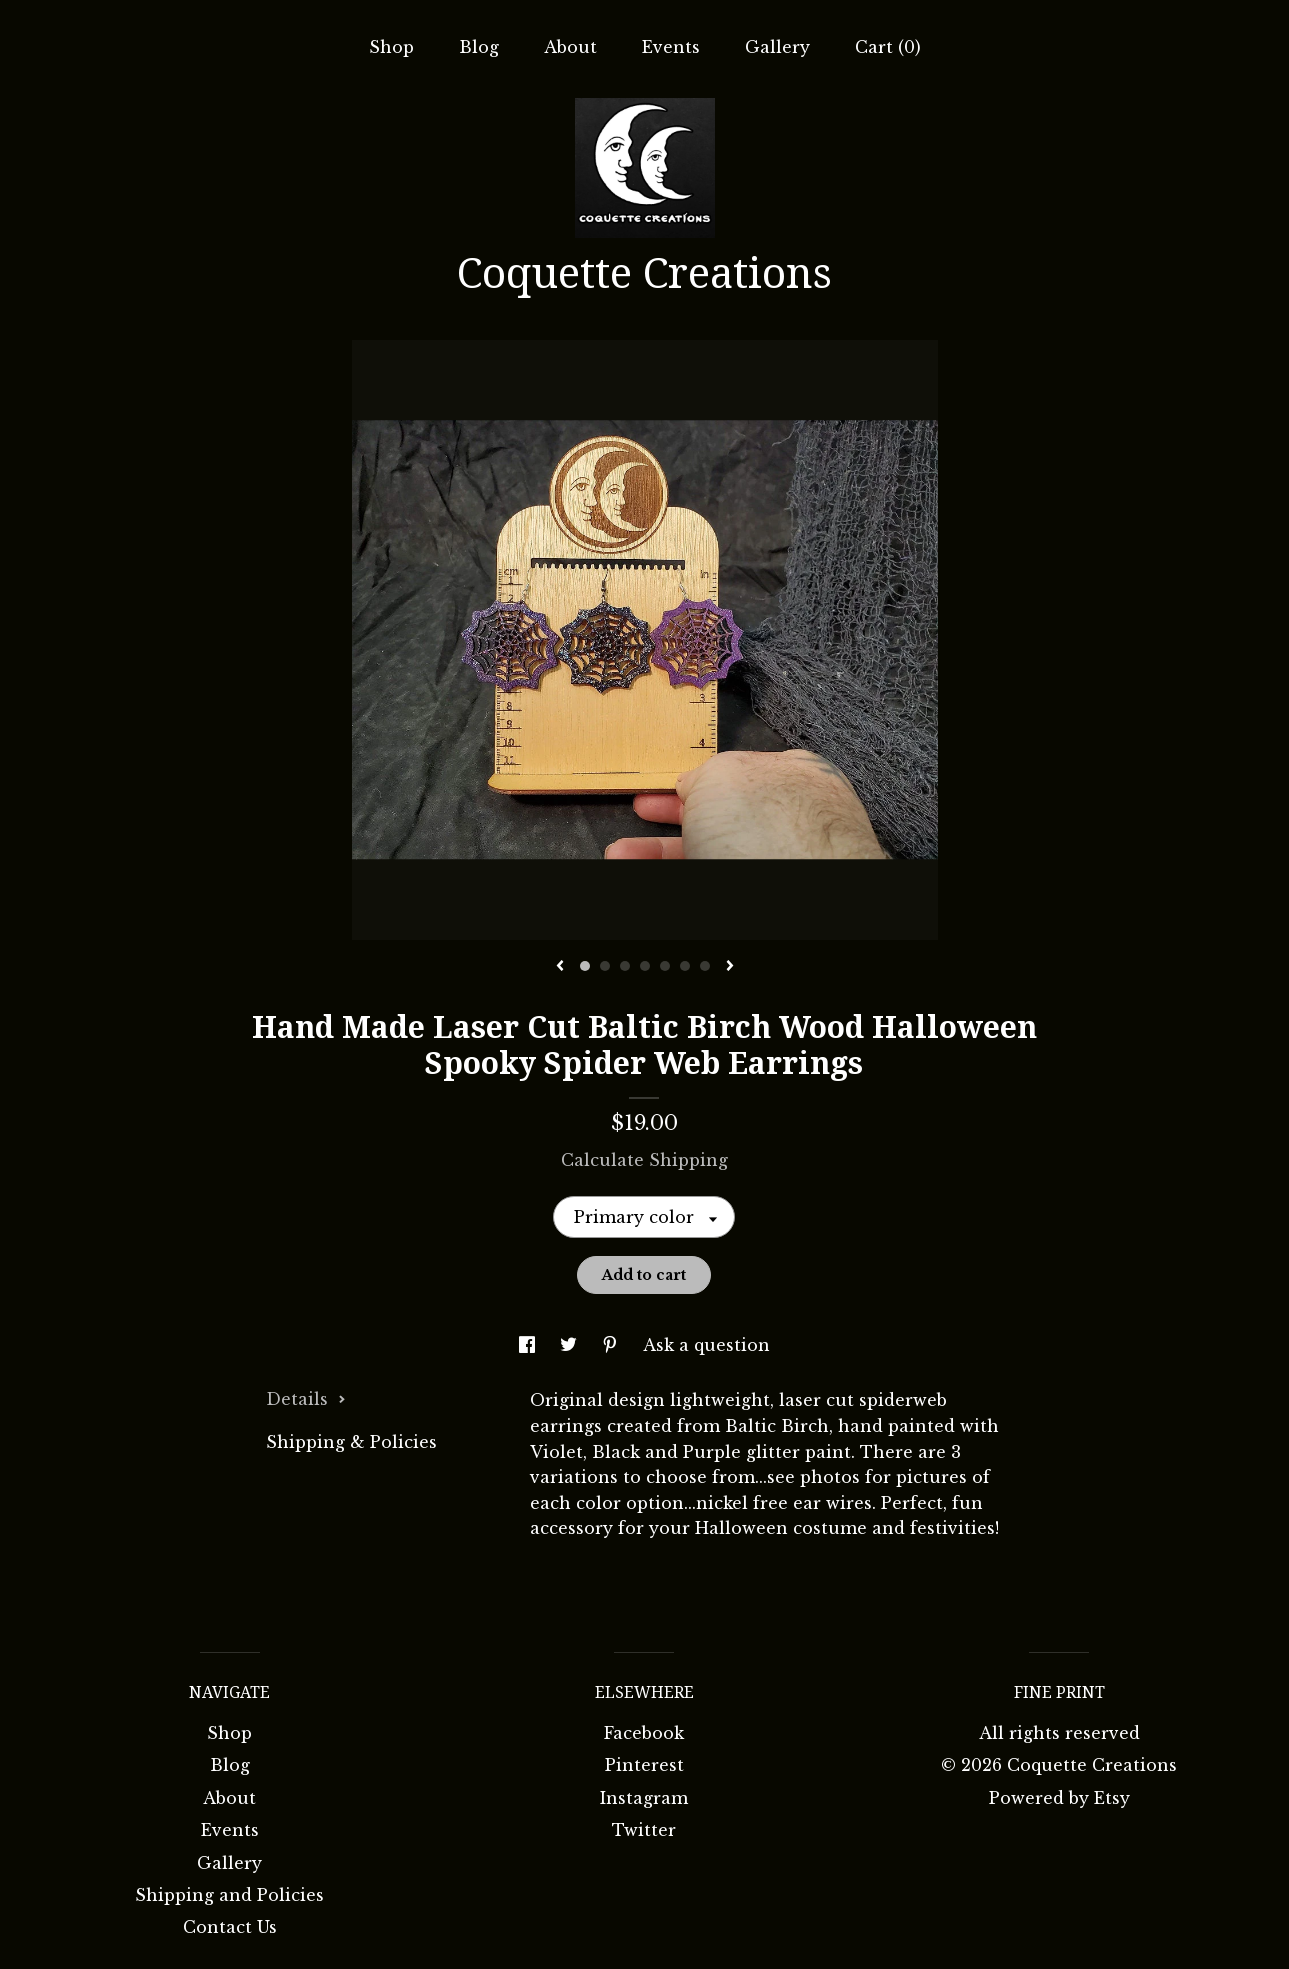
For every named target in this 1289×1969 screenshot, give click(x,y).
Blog (479, 47)
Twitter (644, 1830)
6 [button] (685, 966)
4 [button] (645, 966)
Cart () (888, 47)
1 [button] (585, 966)
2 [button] (605, 966)
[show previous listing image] (560, 967)
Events (671, 47)
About (570, 47)
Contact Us (230, 1927)
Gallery (777, 47)
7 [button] (705, 966)
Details (306, 1399)
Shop (391, 47)
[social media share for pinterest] (612, 1345)
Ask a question (706, 1345)
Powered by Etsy (1059, 1798)
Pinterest (644, 1765)
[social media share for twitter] (571, 1345)
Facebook (644, 1733)
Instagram (644, 1798)
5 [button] (665, 966)
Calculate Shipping (644, 1160)
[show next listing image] (730, 967)
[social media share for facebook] (529, 1345)
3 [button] (625, 966)
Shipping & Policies (351, 1442)
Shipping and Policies (229, 1895)
